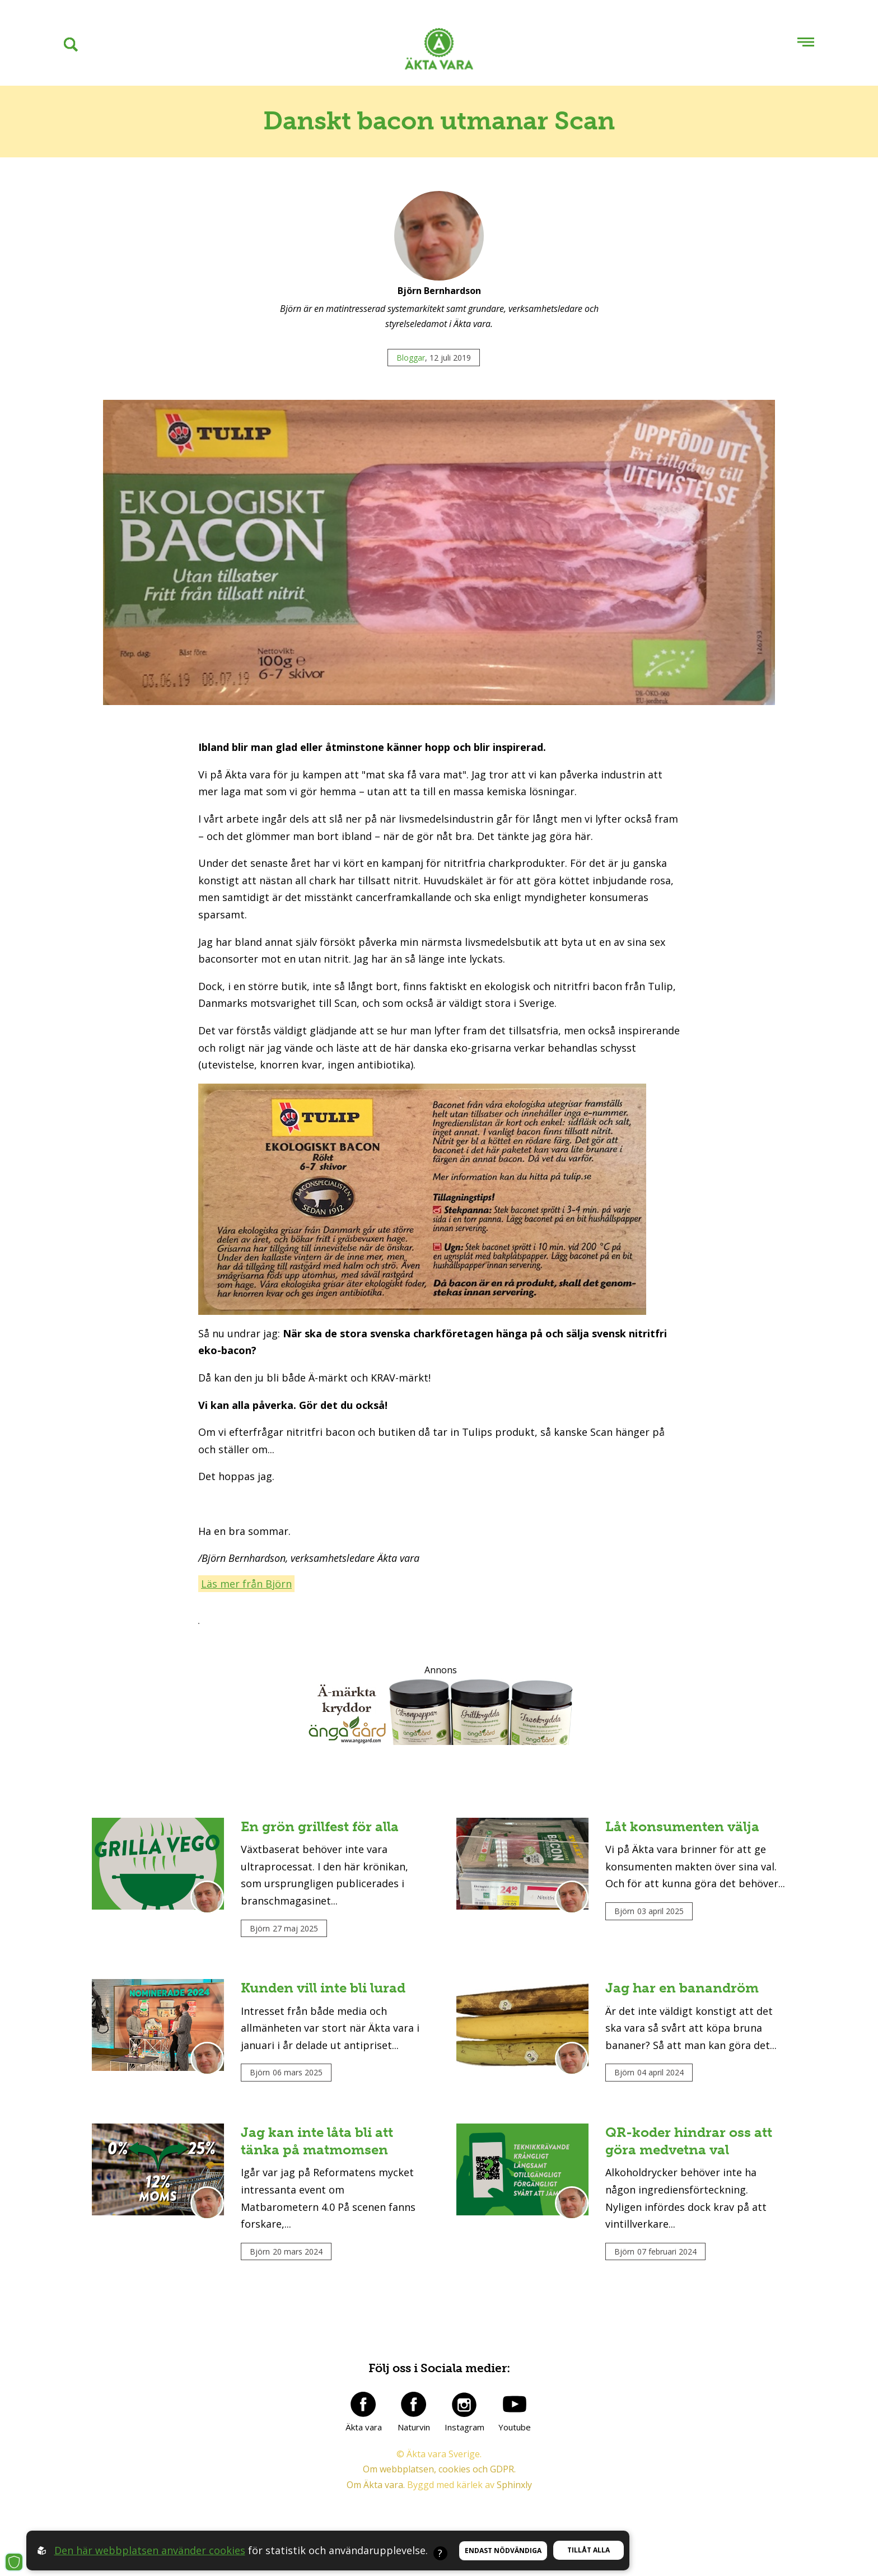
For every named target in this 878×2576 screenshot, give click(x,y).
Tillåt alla (588, 2550)
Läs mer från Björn (246, 1583)
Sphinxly (514, 2485)
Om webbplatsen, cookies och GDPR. (439, 2469)
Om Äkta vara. (376, 2485)
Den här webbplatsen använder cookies (149, 2550)
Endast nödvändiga (503, 2550)
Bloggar (410, 357)
